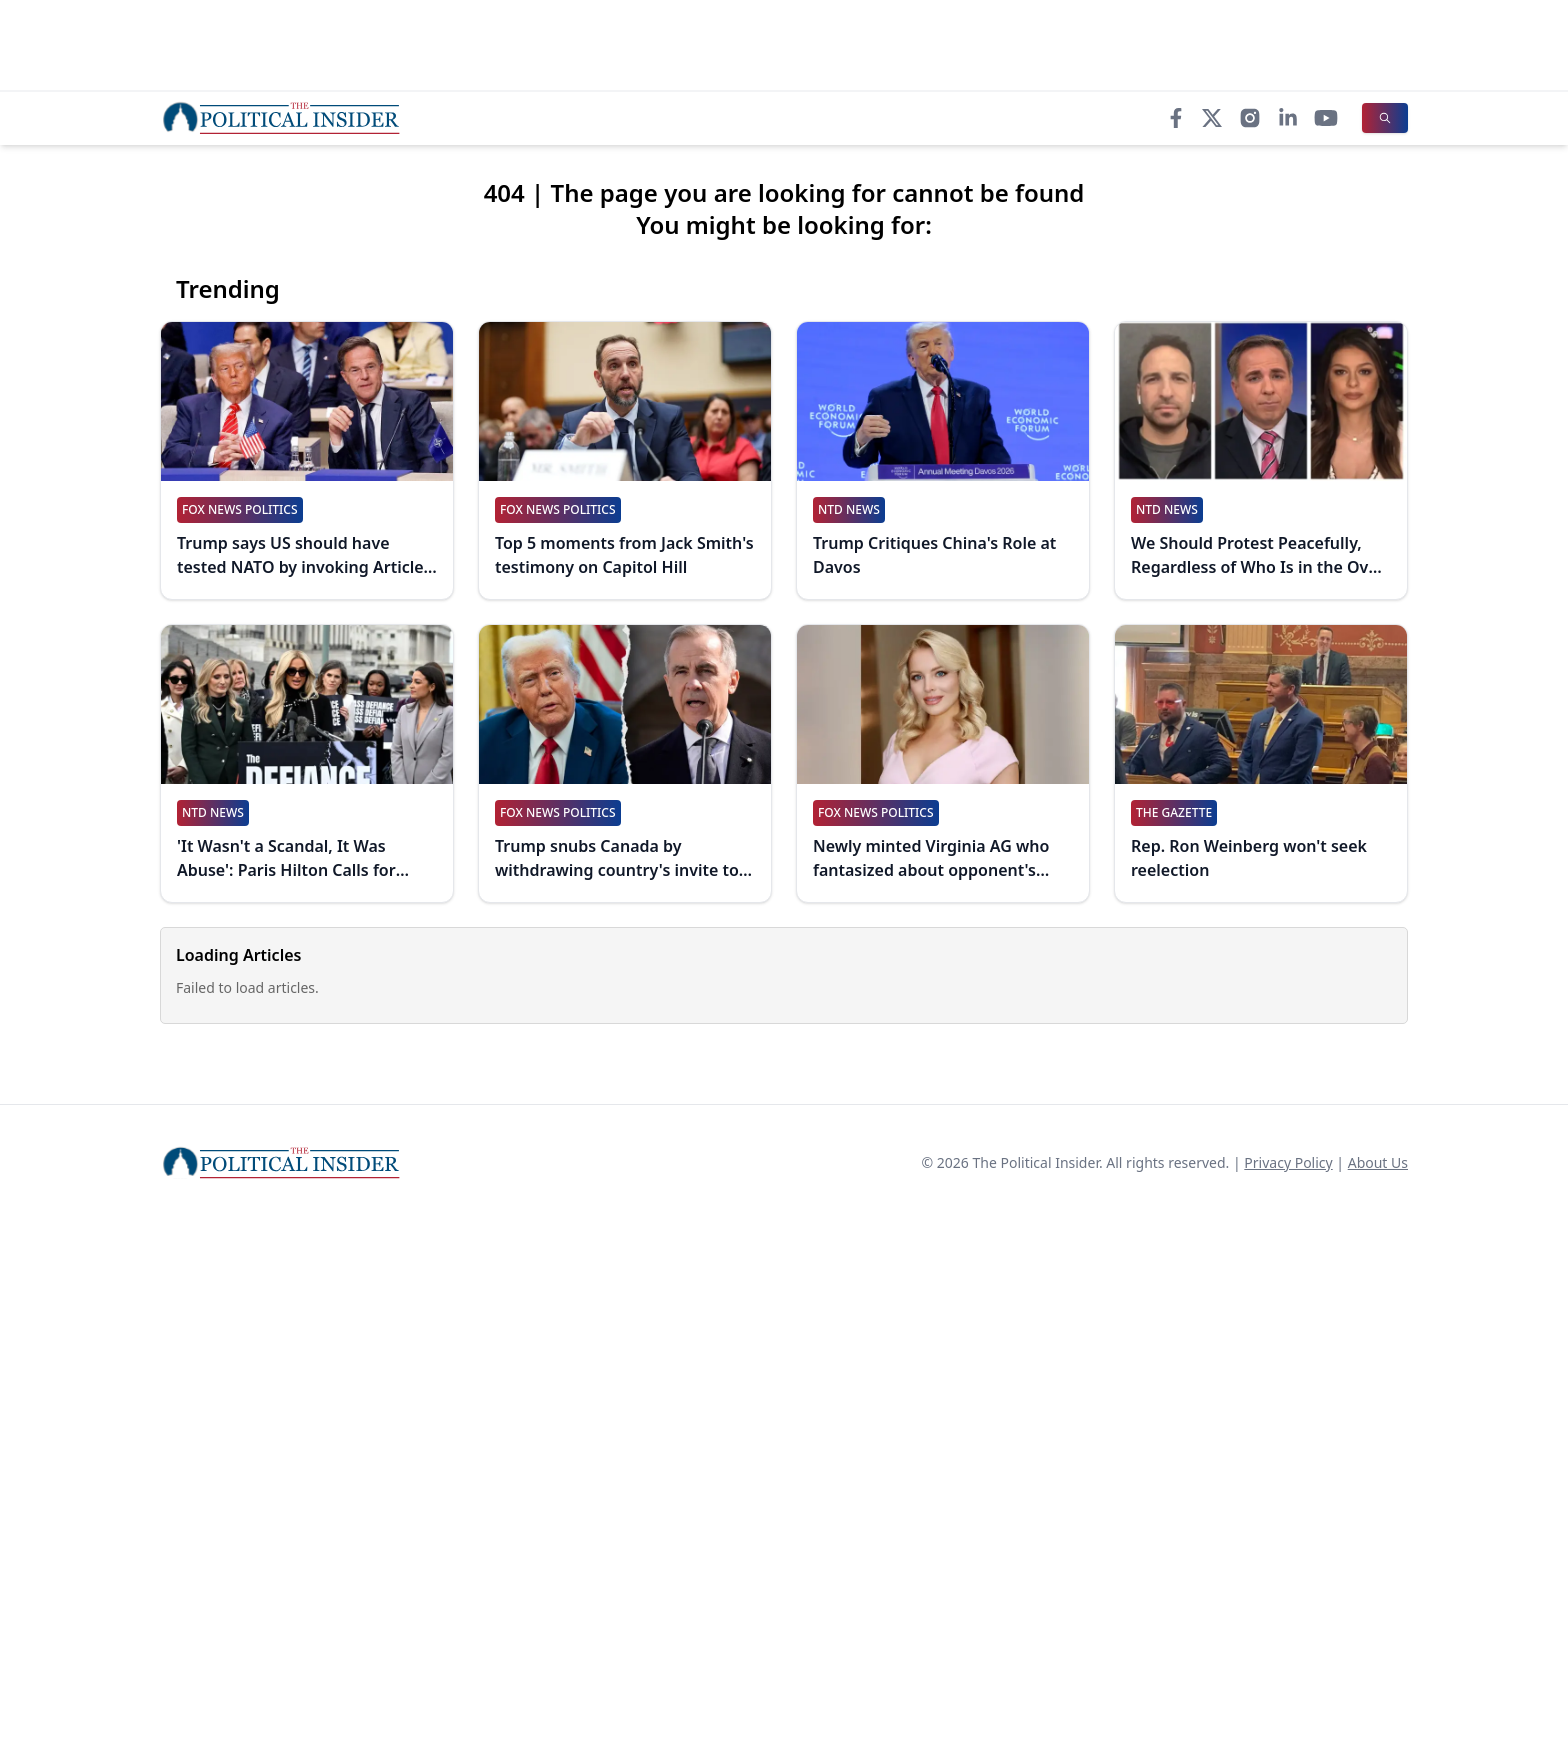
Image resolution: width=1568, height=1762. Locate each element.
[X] (1212, 118)
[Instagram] (1250, 118)
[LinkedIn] (1288, 118)
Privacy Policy (1288, 1162)
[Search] (1385, 118)
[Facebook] (1176, 118)
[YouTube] (1326, 118)
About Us (1378, 1162)
